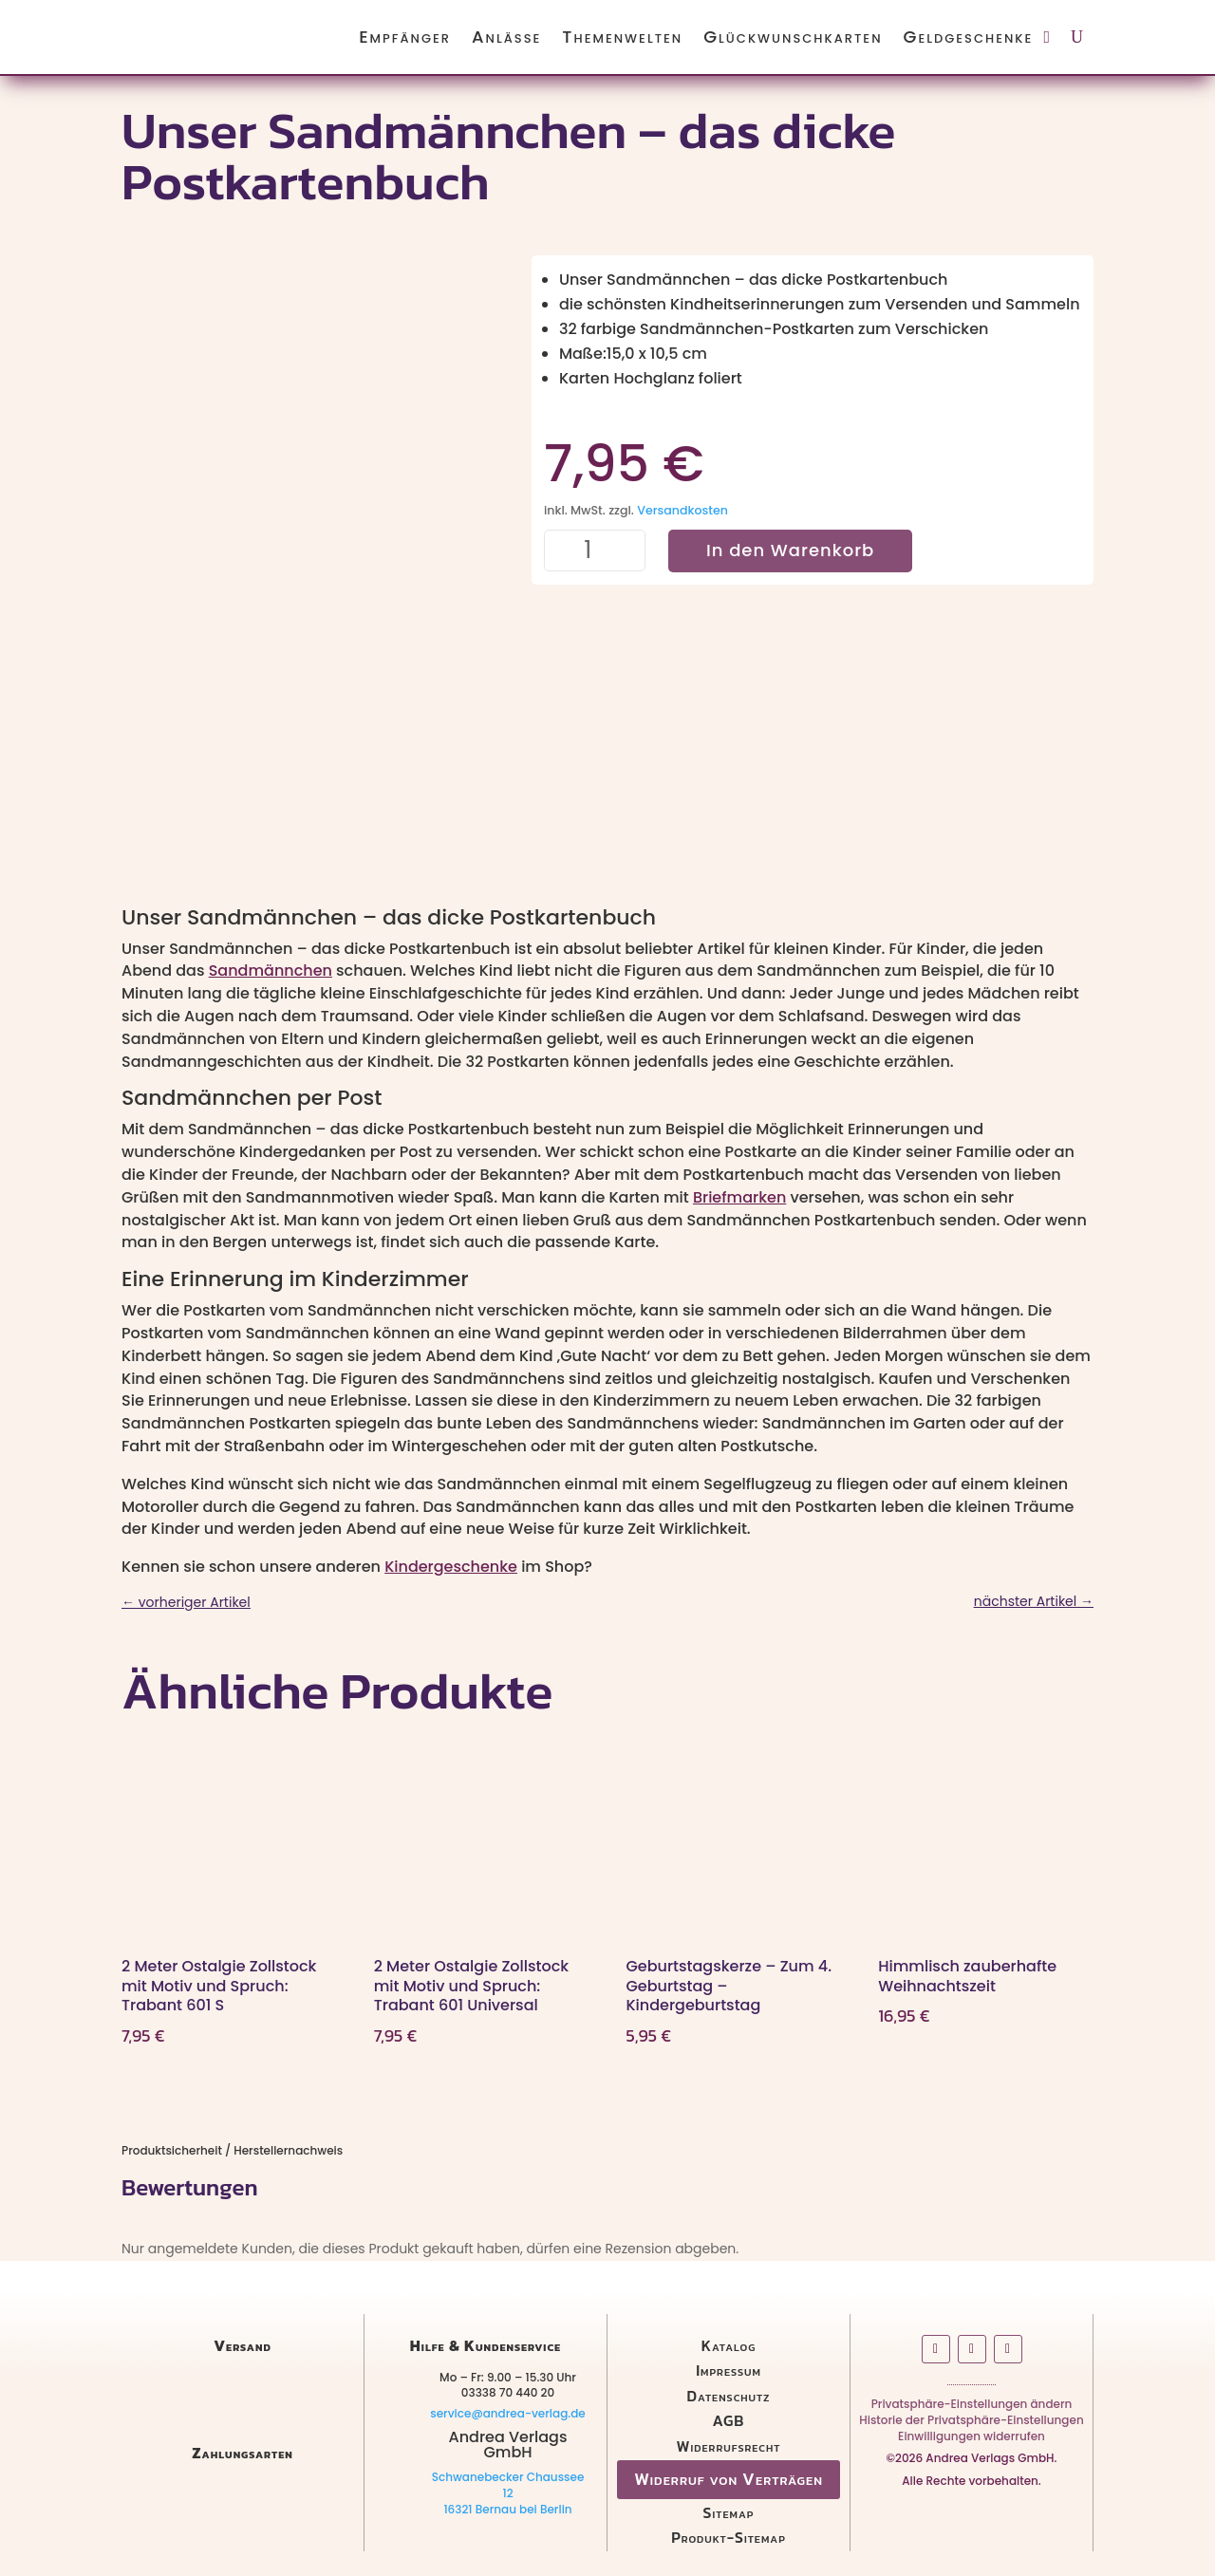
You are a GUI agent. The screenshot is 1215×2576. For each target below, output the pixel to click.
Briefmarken (739, 1197)
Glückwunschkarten (792, 36)
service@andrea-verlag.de (507, 2413)
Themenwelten (622, 36)
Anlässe (506, 36)
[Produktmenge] (595, 551)
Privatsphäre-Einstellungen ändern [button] (972, 2407)
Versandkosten (682, 510)
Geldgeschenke (969, 36)
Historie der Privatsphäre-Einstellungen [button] (971, 2423)
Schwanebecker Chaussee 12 (508, 2485)
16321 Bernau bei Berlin (507, 2509)
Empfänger (405, 36)
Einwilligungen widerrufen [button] (971, 2440)
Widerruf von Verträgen (728, 2479)
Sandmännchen (270, 970)
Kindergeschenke (450, 1566)
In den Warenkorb (790, 550)
